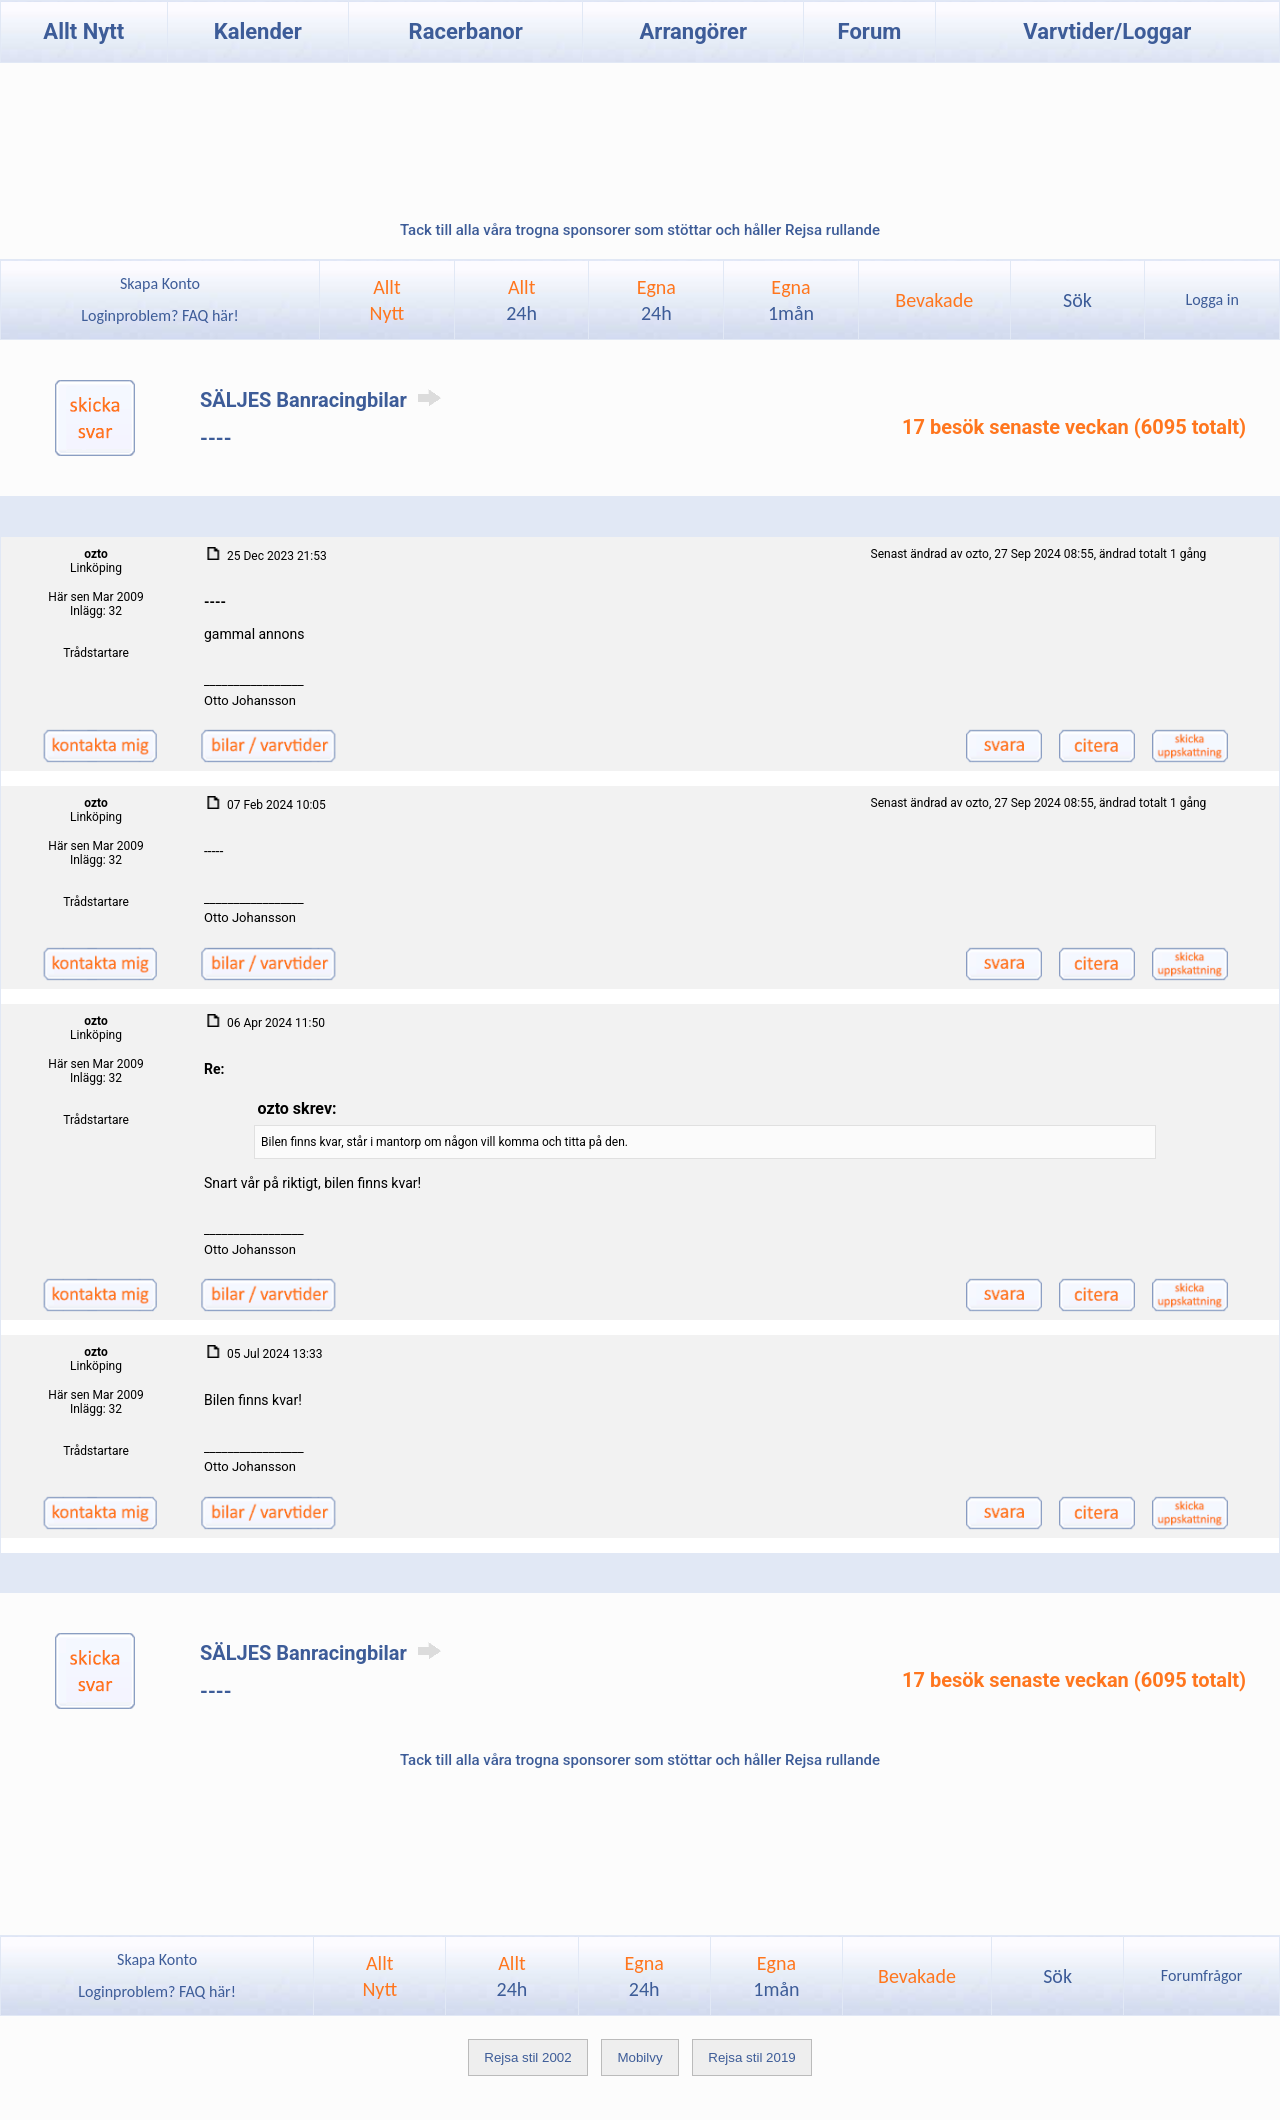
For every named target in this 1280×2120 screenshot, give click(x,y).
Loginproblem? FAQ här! (160, 315)
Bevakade (934, 300)
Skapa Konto (160, 283)
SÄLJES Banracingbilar (324, 400)
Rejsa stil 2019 (751, 2057)
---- (216, 438)
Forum (870, 31)
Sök (1077, 300)
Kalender (258, 31)
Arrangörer (693, 31)
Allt (521, 300)
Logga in (1211, 299)
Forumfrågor (1201, 1975)
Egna (656, 300)
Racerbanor (466, 31)
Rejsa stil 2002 (527, 2057)
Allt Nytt (83, 31)
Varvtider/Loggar (1107, 31)
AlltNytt (387, 300)
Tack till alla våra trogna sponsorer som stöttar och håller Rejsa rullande (640, 230)
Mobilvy (639, 2057)
